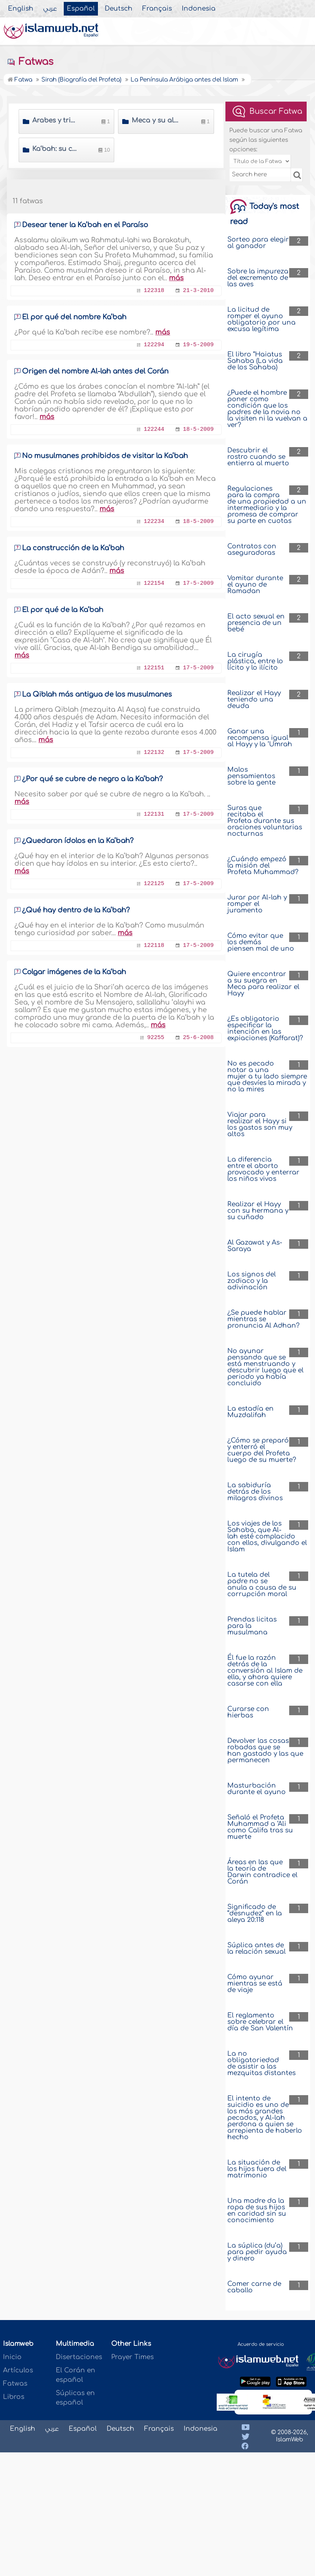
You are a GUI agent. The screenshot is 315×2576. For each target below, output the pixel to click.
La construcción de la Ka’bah (73, 548)
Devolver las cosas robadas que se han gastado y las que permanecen (265, 1750)
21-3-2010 (198, 290)
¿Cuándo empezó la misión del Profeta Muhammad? (262, 866)
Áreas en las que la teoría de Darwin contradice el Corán (262, 1872)
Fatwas (30, 62)
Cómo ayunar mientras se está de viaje (254, 1983)
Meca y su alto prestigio (155, 120)
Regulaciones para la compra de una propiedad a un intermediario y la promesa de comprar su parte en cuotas (266, 504)
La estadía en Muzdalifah (250, 1412)
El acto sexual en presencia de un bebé (256, 623)
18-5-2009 (198, 429)
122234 (154, 521)
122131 (154, 814)
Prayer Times (132, 2357)
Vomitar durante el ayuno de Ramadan (255, 585)
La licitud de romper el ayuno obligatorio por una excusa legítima (261, 319)
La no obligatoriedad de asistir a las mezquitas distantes (261, 2063)
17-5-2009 (198, 583)
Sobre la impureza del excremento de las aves (257, 278)
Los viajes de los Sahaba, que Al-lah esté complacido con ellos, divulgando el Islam (267, 1536)
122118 (154, 945)
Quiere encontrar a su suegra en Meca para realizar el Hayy (263, 983)
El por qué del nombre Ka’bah (74, 317)
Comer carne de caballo (254, 2287)
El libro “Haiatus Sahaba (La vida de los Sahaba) (255, 361)
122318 (154, 290)
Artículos (18, 2370)
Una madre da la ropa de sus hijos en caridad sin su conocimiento (256, 2210)
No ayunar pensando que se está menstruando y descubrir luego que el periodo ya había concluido (265, 1367)
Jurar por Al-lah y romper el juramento (257, 904)
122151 (154, 668)
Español (81, 8)
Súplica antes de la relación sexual (256, 1948)
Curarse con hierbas (248, 1712)
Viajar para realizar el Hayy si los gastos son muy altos (259, 1124)
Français (157, 8)
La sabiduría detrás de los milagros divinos (255, 1492)
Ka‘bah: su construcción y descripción (56, 148)
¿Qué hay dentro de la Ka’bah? (76, 910)
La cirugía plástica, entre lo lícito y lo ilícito (255, 661)
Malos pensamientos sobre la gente (251, 776)
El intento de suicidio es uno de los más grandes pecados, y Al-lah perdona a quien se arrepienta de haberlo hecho (264, 2118)
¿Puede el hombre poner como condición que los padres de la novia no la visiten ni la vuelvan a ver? (267, 409)
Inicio (12, 2357)
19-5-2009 (198, 345)
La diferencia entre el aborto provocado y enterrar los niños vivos (263, 1169)
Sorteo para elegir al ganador (258, 243)
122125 (154, 884)
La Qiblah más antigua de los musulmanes (97, 694)
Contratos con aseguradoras (251, 549)
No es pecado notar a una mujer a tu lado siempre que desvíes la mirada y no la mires (267, 1076)
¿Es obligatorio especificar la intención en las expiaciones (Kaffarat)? (265, 1028)
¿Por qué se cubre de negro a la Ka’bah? (92, 779)
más (176, 278)
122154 (154, 583)
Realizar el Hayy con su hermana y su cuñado (257, 1211)
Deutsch (118, 8)
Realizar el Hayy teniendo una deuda (254, 699)
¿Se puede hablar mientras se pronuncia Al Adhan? (263, 1319)
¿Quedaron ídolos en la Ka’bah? (78, 841)
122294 (154, 345)
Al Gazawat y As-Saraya (254, 1246)
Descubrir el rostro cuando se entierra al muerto (258, 457)
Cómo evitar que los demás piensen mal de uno (260, 942)
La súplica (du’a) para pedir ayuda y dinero (257, 2252)
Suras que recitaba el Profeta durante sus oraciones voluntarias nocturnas (264, 820)
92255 (155, 1037)
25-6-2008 (198, 1037)
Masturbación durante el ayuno (256, 1789)
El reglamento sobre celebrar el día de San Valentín (260, 2022)
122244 (154, 429)
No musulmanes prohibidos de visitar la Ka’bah (105, 456)
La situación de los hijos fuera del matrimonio (257, 2169)
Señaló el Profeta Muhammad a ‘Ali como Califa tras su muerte (260, 1827)
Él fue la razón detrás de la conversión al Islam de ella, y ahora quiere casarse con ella (264, 1670)
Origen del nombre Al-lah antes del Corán (95, 371)
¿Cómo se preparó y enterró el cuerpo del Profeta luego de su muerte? (261, 1450)
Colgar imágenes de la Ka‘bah (74, 972)
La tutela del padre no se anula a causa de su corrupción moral (261, 1584)
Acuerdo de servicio (261, 2344)
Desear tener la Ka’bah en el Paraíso (85, 225)
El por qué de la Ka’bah (62, 610)
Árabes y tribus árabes (56, 120)
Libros (13, 2396)
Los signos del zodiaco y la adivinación (251, 1281)
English (20, 8)
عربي (50, 8)
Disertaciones (79, 2357)
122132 (154, 752)
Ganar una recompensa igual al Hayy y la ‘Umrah (259, 738)
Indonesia (199, 8)
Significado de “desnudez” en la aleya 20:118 (254, 1913)
